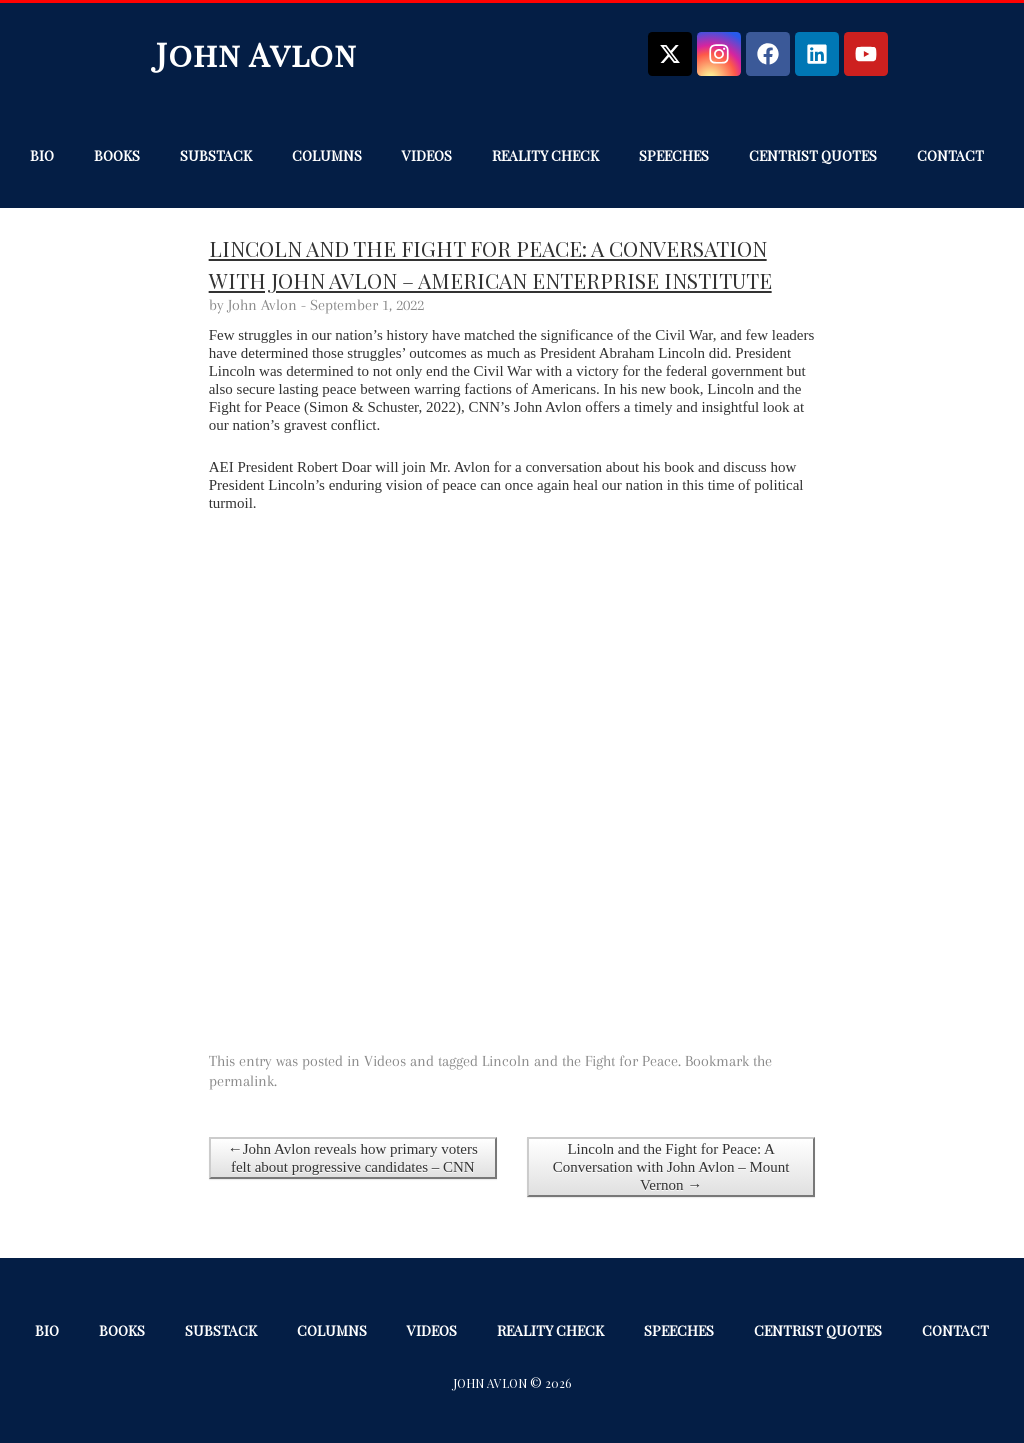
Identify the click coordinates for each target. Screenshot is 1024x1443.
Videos (427, 155)
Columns (327, 155)
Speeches (674, 155)
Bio (42, 155)
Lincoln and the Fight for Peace (580, 1061)
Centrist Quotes (813, 155)
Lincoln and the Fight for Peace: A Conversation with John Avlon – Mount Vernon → (671, 1167)
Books (117, 155)
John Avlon (256, 53)
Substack (216, 155)
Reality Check (545, 155)
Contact (950, 155)
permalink (241, 1081)
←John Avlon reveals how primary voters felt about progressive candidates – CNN (353, 1158)
